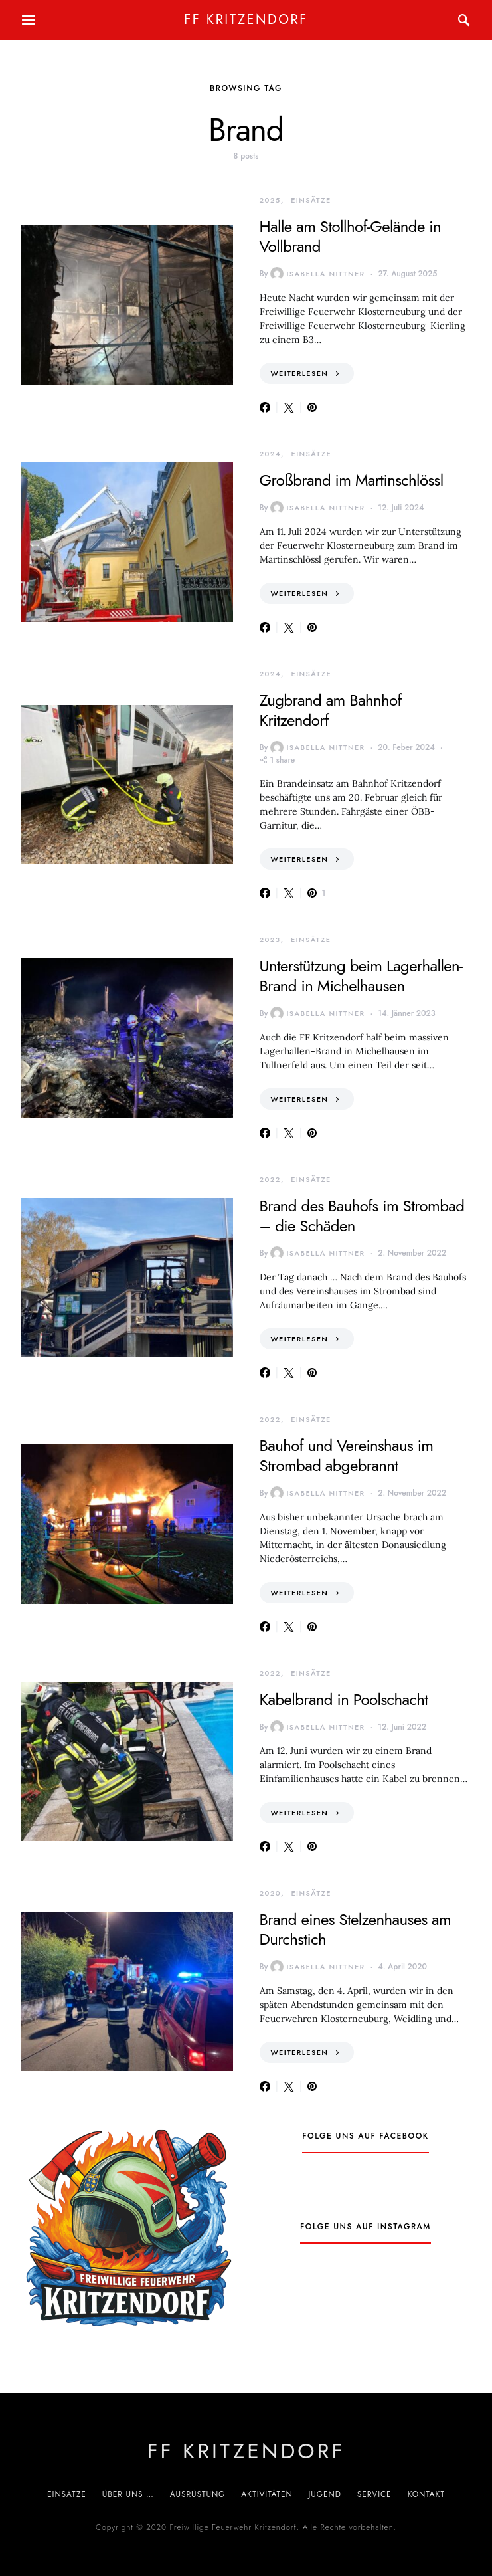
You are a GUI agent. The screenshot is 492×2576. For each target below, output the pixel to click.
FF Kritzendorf (245, 19)
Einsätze (311, 200)
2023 (270, 939)
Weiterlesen (300, 373)
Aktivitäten (266, 2494)
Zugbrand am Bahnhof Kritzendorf (331, 710)
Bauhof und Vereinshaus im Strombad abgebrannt (347, 1455)
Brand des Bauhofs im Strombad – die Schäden (362, 1215)
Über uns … (128, 2494)
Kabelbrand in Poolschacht (344, 1699)
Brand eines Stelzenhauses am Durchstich (355, 1929)
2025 (270, 200)
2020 (271, 1893)
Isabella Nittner (317, 273)
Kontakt (426, 2494)
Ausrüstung (198, 2494)
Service (374, 2494)
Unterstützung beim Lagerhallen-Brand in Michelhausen (361, 975)
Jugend (325, 2494)
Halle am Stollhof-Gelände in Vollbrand (350, 236)
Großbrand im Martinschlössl (352, 480)
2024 (271, 453)
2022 (270, 1179)
